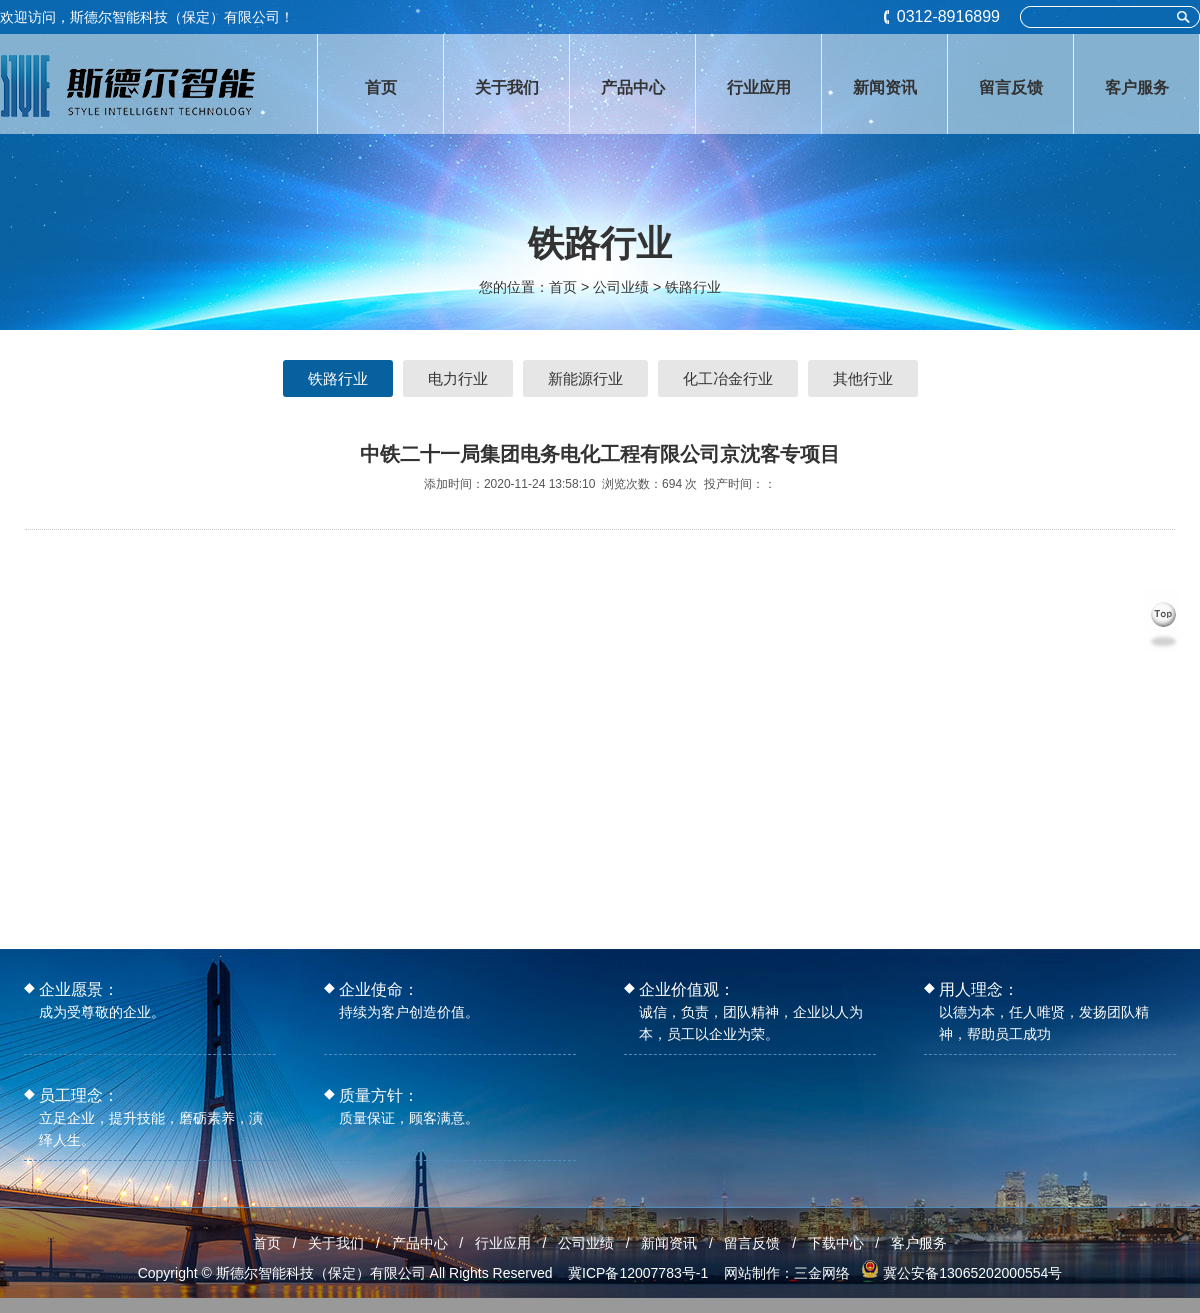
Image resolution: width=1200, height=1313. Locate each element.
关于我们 (336, 1243)
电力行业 (458, 378)
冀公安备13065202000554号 (972, 1273)
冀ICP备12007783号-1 (638, 1273)
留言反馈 (752, 1243)
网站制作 (752, 1273)
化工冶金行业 (728, 378)
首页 (563, 287)
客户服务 (919, 1243)
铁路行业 (693, 287)
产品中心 (420, 1243)
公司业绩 (586, 1243)
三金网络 (822, 1273)
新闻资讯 (669, 1243)
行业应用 (503, 1243)
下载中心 (836, 1243)
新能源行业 (585, 378)
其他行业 (863, 378)
